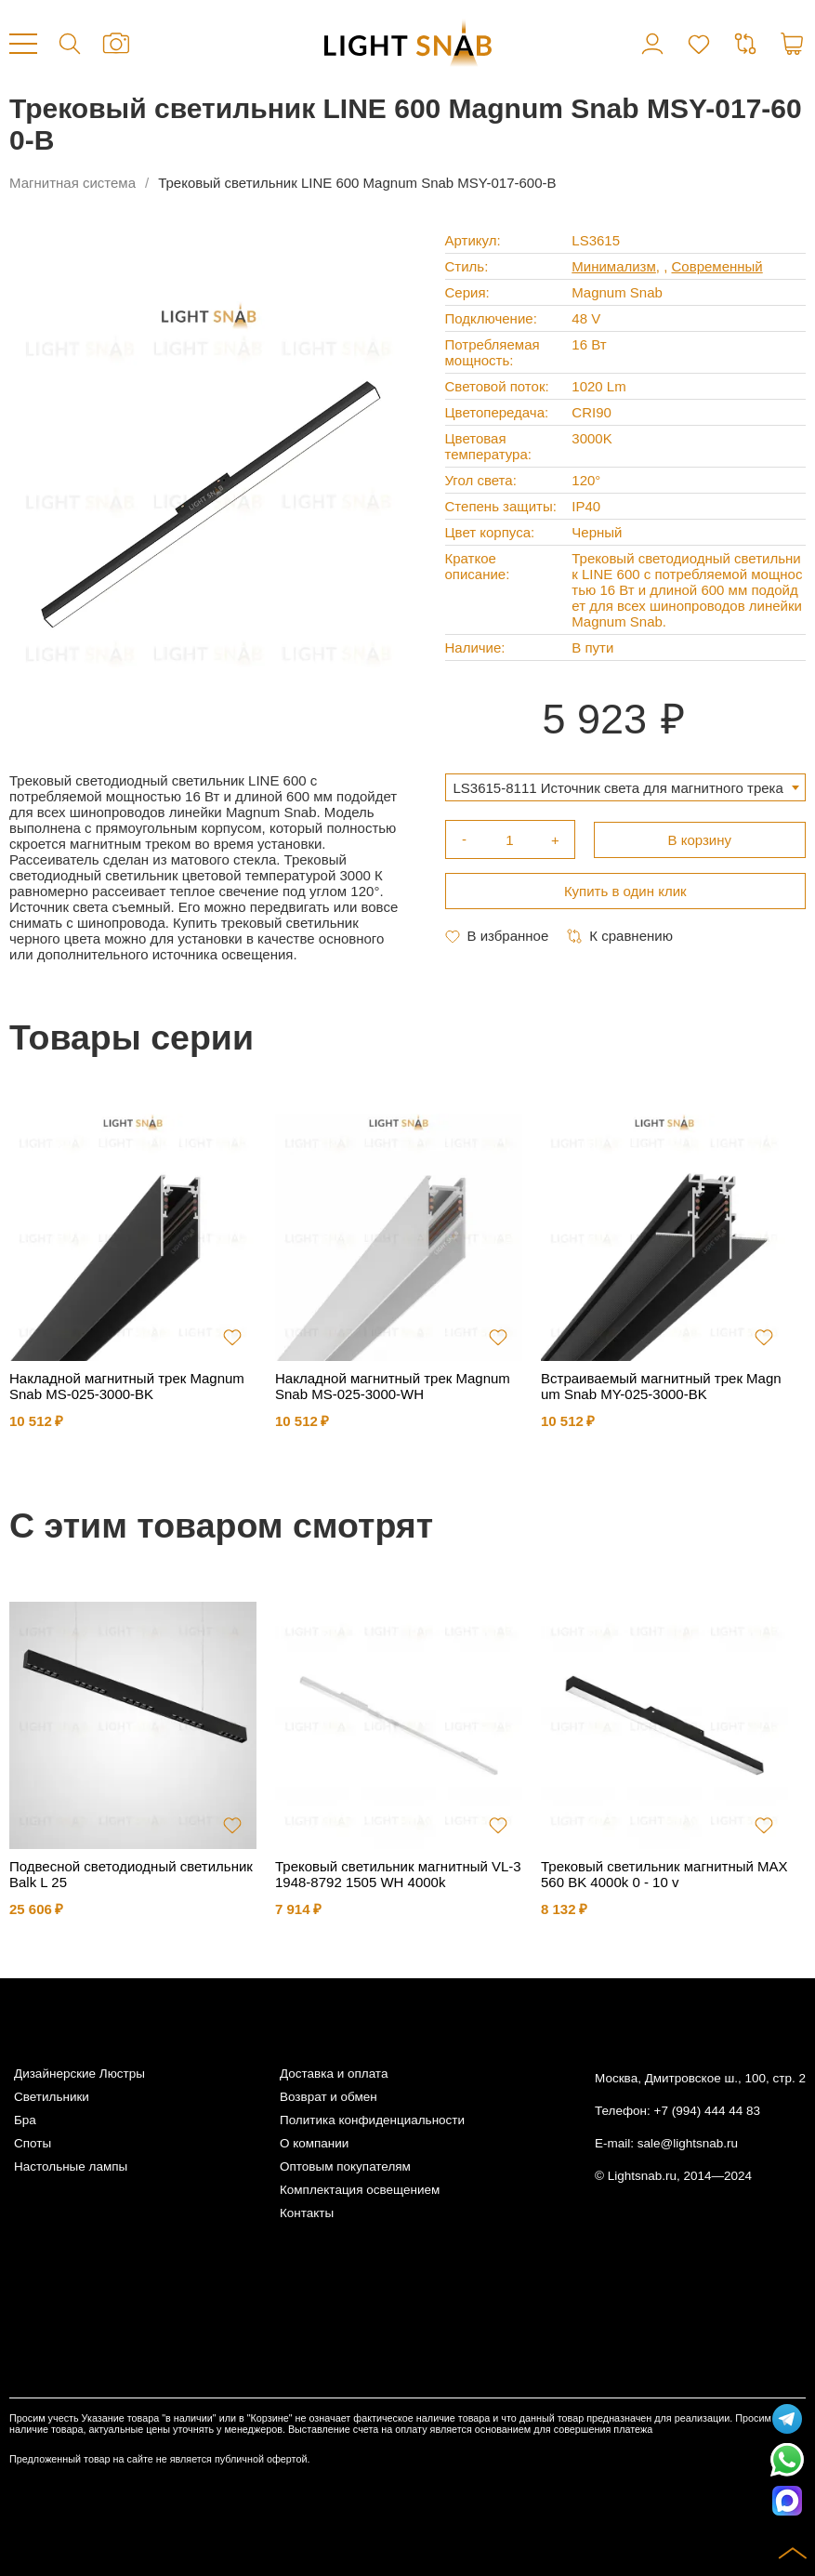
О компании (314, 2143)
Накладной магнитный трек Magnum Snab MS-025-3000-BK (126, 1386)
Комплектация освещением (360, 2190)
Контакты (307, 2213)
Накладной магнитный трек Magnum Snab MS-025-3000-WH (392, 1386)
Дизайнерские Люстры (79, 2074)
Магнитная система (72, 183)
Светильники (51, 2097)
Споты (32, 2143)
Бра (25, 2120)
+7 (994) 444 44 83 (707, 2111)
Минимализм (614, 266)
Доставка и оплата (334, 2074)
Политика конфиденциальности (372, 2120)
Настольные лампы (70, 2166)
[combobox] (626, 787)
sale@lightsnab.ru (688, 2143)
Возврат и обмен (328, 2097)
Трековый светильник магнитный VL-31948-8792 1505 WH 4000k (398, 1874)
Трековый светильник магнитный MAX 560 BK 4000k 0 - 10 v (664, 1874)
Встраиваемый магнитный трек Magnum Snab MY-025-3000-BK (661, 1386)
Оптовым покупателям (345, 2166)
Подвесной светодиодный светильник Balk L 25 (131, 1874)
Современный (717, 266)
